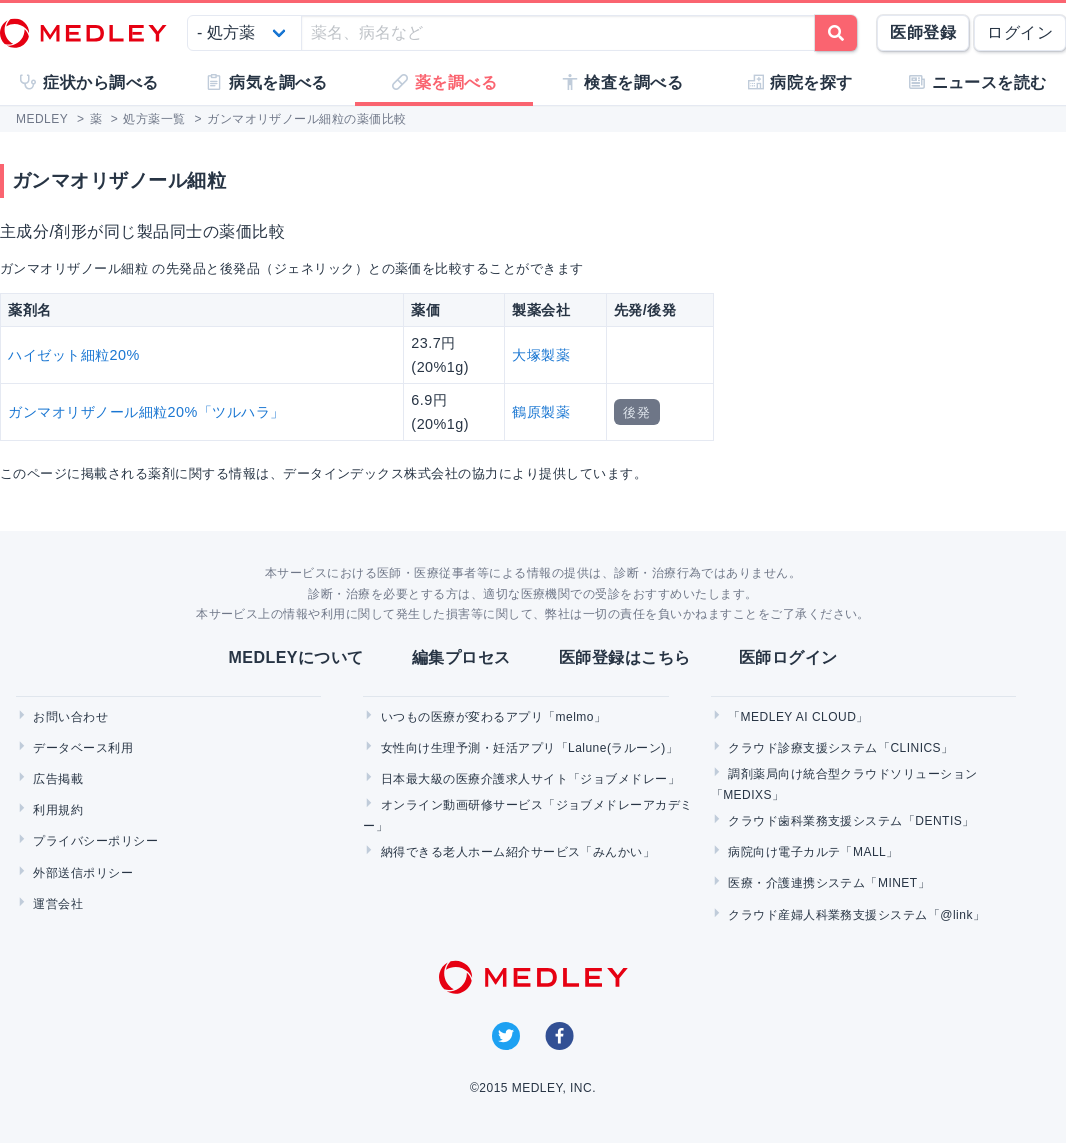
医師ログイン (788, 657)
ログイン (1020, 32)
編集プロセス (461, 657)
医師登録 (923, 32)
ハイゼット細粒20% (74, 355)
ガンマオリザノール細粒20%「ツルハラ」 (146, 412)
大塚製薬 (541, 355)
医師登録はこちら (625, 657)
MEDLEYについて (295, 657)
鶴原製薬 (541, 412)
